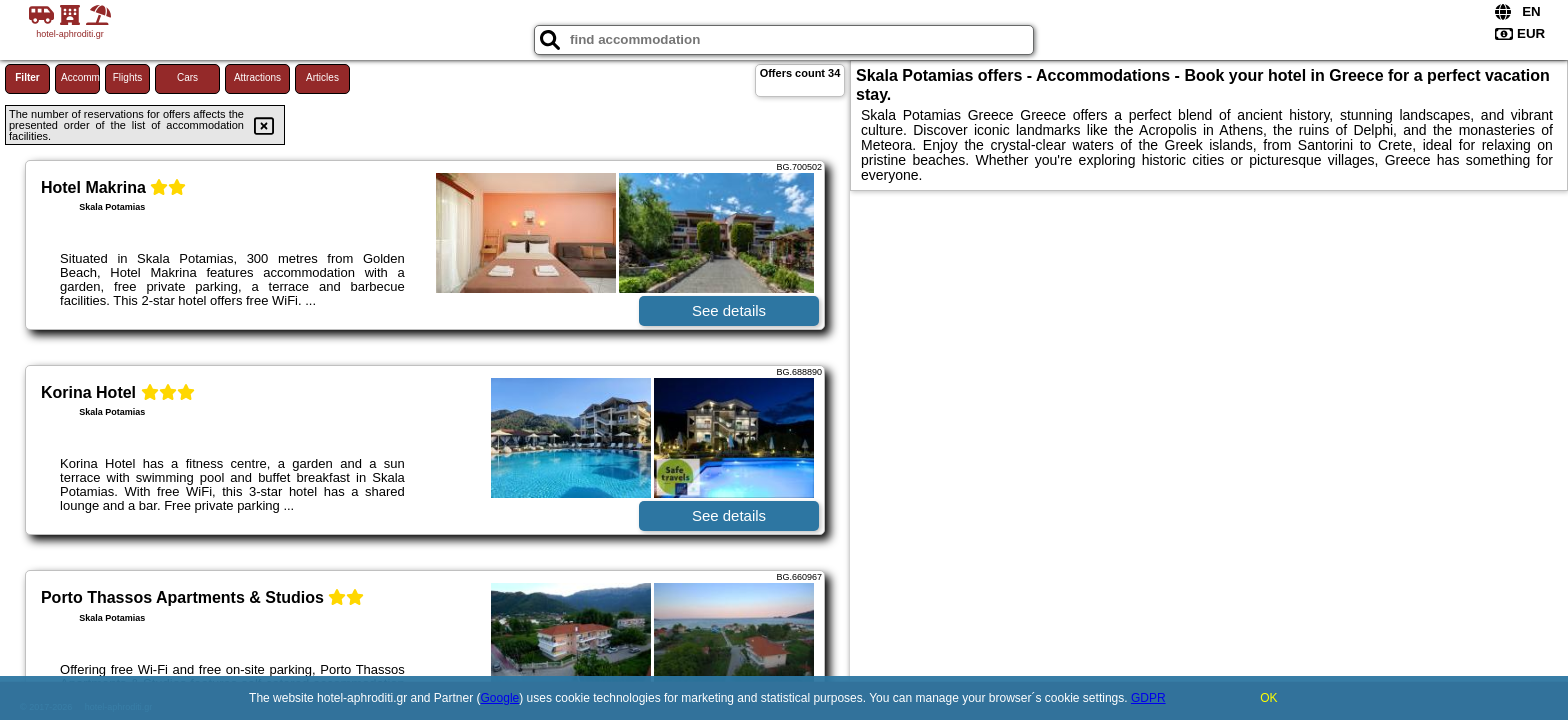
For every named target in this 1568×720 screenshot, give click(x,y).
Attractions (257, 77)
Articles (322, 77)
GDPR (1148, 698)
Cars (187, 77)
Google (500, 698)
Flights (127, 77)
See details (729, 310)
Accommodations (80, 77)
